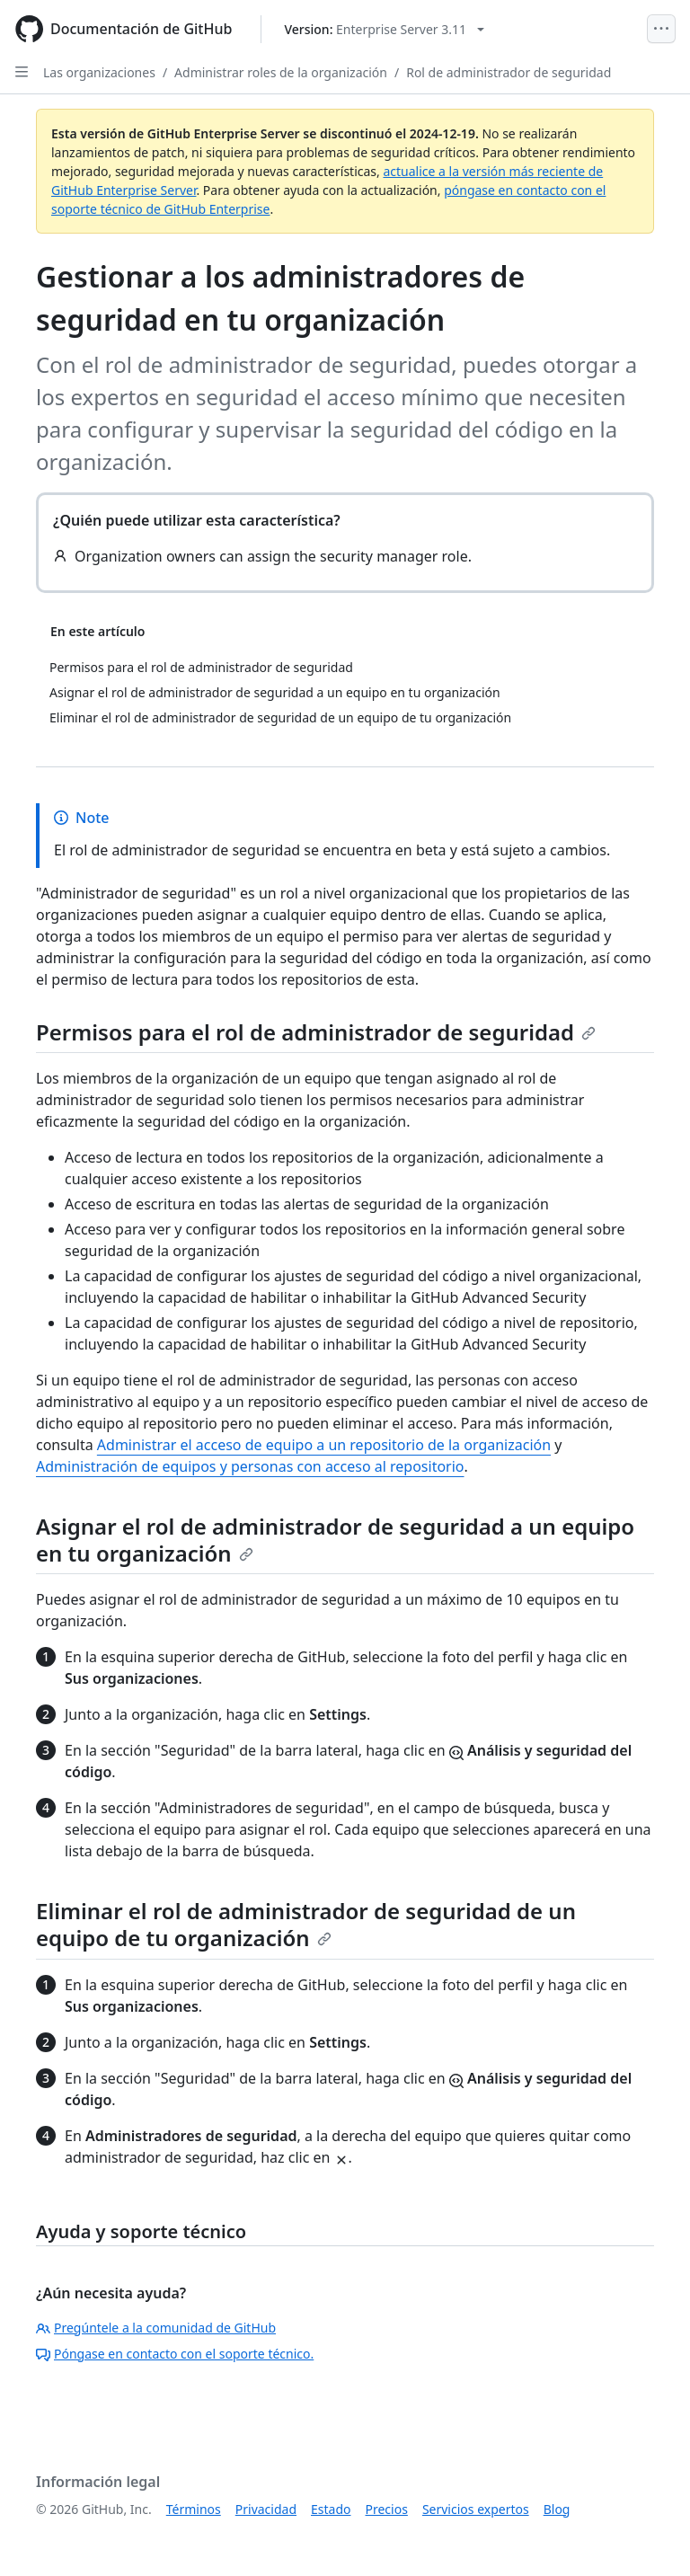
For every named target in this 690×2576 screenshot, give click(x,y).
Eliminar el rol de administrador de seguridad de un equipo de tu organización (306, 1924)
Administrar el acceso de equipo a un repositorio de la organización (324, 1445)
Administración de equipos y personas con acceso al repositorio (250, 1466)
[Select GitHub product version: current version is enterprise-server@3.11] (384, 29)
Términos (193, 2509)
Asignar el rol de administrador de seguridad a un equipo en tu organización (335, 1539)
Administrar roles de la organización (280, 72)
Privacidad (265, 2509)
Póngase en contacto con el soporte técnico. (175, 2353)
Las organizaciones (99, 72)
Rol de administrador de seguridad (508, 72)
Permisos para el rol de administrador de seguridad (316, 1032)
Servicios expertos (475, 2509)
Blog (557, 2509)
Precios (387, 2509)
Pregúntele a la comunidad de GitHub (156, 2327)
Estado (330, 2509)
